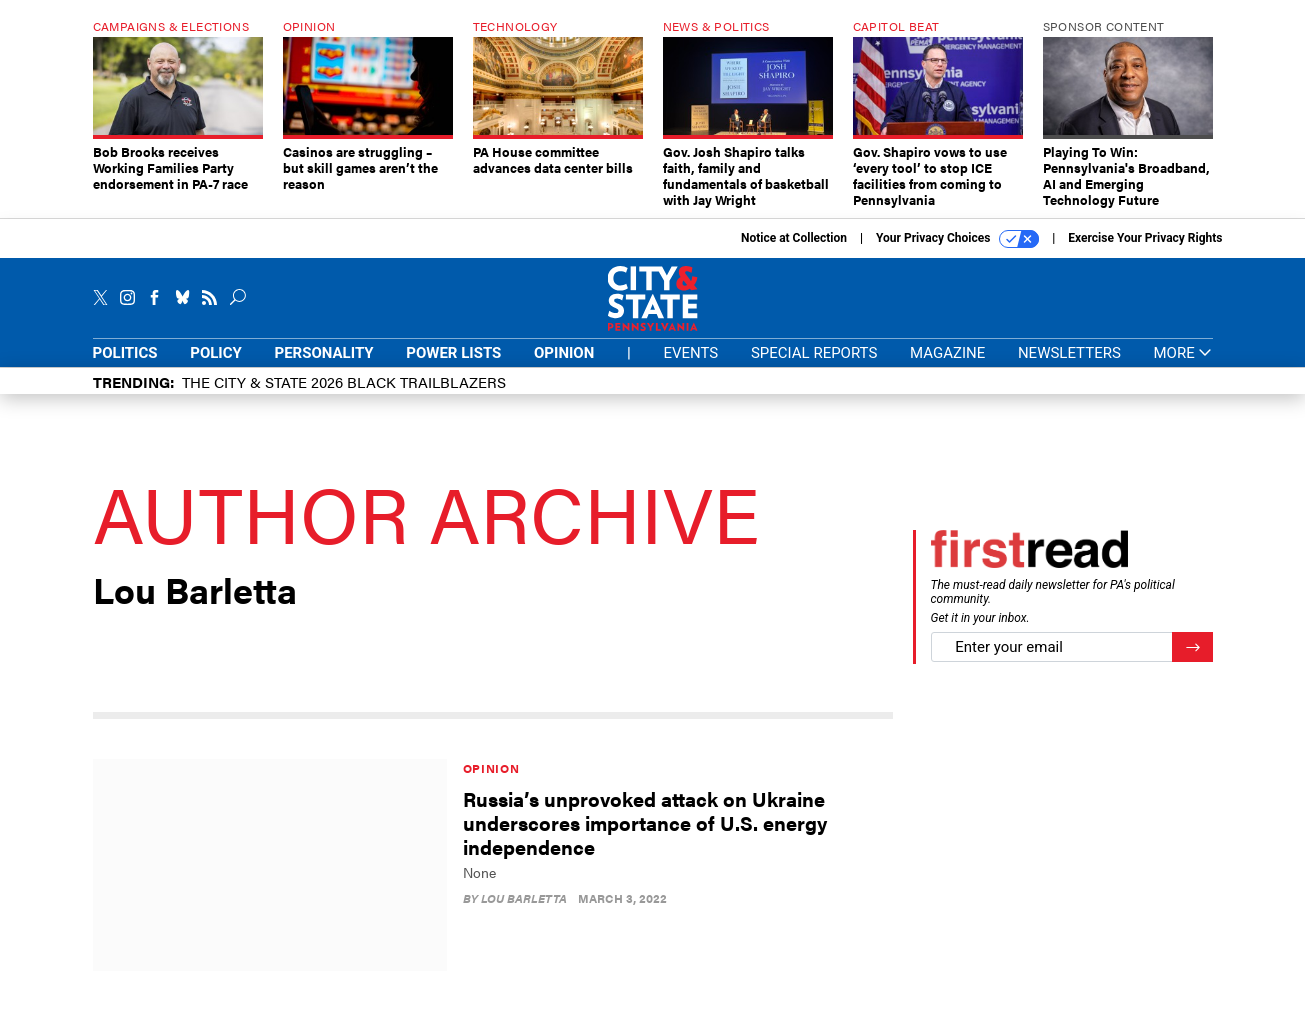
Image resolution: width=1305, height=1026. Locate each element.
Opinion (564, 368)
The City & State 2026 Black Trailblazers (344, 396)
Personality (324, 368)
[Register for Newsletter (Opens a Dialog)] (1192, 662)
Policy (216, 368)
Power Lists (453, 368)
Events (690, 368)
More (1182, 368)
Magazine (947, 368)
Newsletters (1069, 368)
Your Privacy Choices (957, 254)
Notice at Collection (794, 253)
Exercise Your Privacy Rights (1145, 253)
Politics (125, 368)
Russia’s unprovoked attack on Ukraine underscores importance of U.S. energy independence (645, 837)
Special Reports (814, 368)
